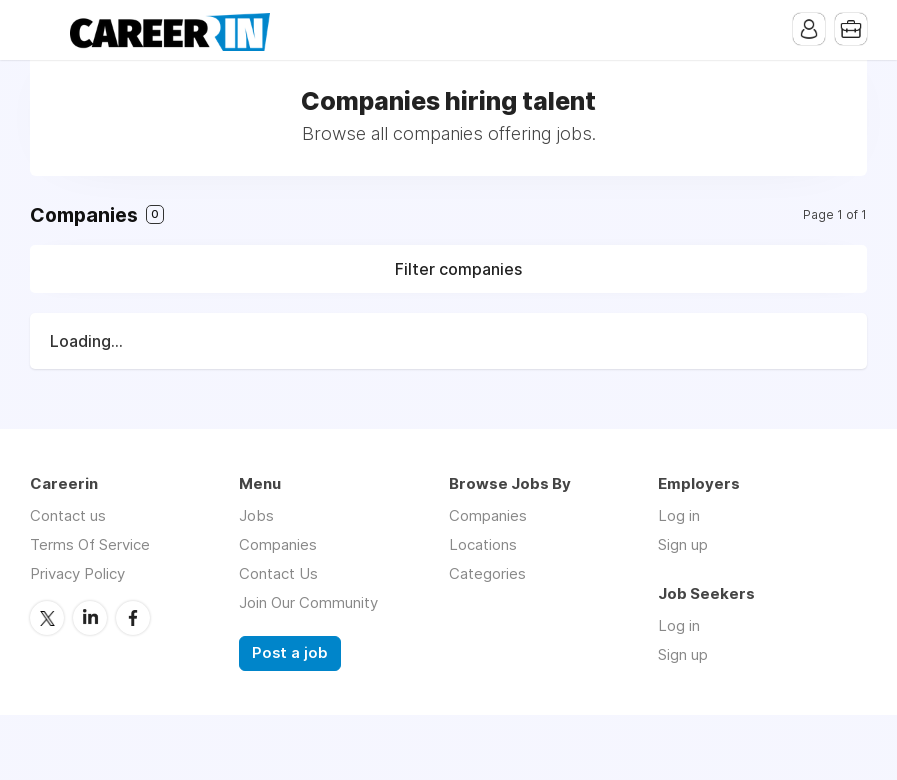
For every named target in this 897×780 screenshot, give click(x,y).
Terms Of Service (90, 544)
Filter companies (458, 269)
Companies (278, 544)
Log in (679, 515)
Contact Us (278, 573)
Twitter (47, 618)
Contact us (68, 515)
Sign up (683, 544)
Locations (483, 544)
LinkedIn (90, 618)
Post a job (290, 653)
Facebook (133, 618)
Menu (45, 30)
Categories (487, 573)
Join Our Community (308, 602)
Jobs (256, 515)
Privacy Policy (77, 573)
